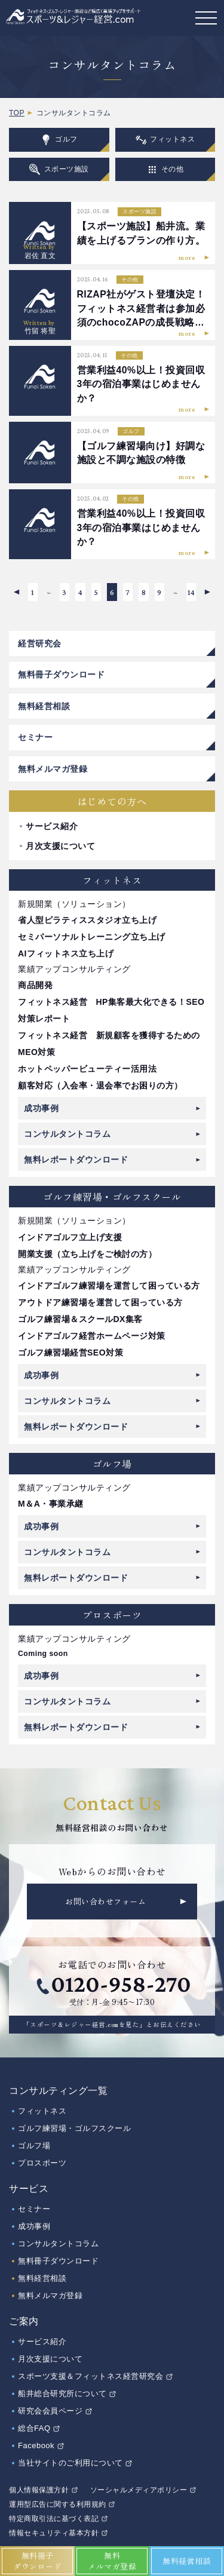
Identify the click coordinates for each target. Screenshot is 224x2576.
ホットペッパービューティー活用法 (87, 1069)
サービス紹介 (52, 826)
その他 (164, 169)
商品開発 (35, 985)
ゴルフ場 (34, 2145)
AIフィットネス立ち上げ (65, 953)
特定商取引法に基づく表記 (54, 2518)
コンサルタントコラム (67, 1134)
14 (191, 592)
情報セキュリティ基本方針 (54, 2533)
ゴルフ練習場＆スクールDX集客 (80, 1319)
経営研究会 (40, 643)
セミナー (35, 737)
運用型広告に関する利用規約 (57, 2504)
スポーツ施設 (59, 169)
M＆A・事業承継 (51, 1503)
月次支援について (60, 846)
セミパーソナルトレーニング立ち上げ (91, 937)
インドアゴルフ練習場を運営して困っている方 (109, 1285)
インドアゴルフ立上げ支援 (70, 1237)
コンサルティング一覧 (58, 2091)
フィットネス (165, 139)
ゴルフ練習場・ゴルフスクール (74, 2128)
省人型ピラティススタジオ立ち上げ (87, 920)
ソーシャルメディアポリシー (139, 2490)
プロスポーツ (42, 2162)
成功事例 (41, 1108)
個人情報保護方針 (39, 2490)
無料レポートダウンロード (76, 1159)
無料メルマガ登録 (52, 769)
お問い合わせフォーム (105, 1901)
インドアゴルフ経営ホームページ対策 (91, 1336)
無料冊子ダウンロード (61, 674)
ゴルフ (59, 139)
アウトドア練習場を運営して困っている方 (100, 1302)
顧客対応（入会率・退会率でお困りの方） (100, 1085)
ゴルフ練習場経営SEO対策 (70, 1352)
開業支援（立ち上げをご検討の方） (87, 1254)
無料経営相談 (44, 706)
